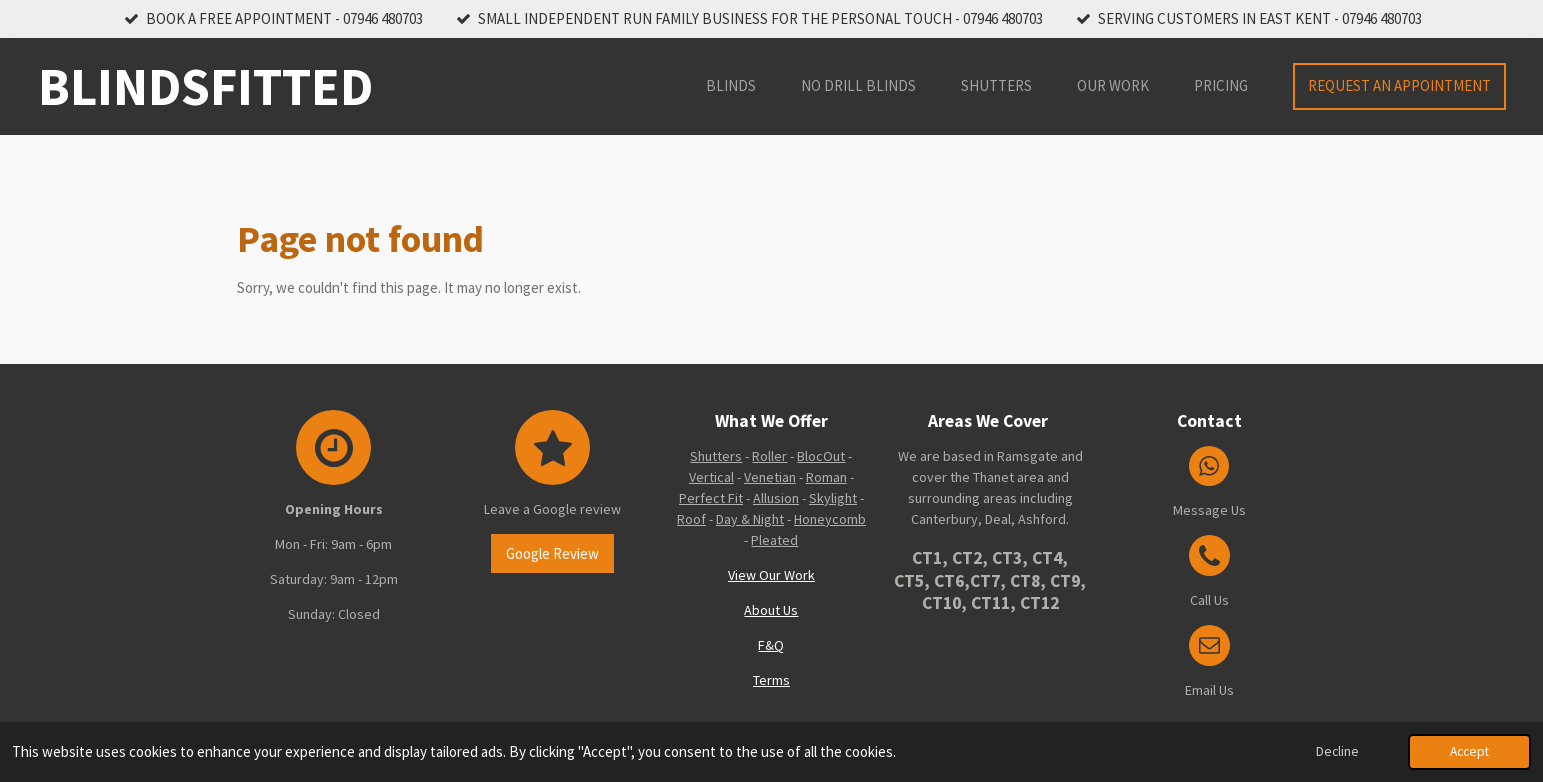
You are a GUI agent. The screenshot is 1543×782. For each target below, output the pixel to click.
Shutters (716, 456)
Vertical (711, 477)
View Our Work (771, 575)
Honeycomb (830, 519)
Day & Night (750, 519)
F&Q (771, 645)
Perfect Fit (711, 498)
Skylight (833, 498)
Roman (826, 477)
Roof (691, 519)
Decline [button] (1337, 751)
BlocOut (821, 456)
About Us (771, 610)
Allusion (776, 498)
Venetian (770, 477)
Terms (771, 680)
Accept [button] (1469, 751)
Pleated (774, 540)
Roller (769, 456)
